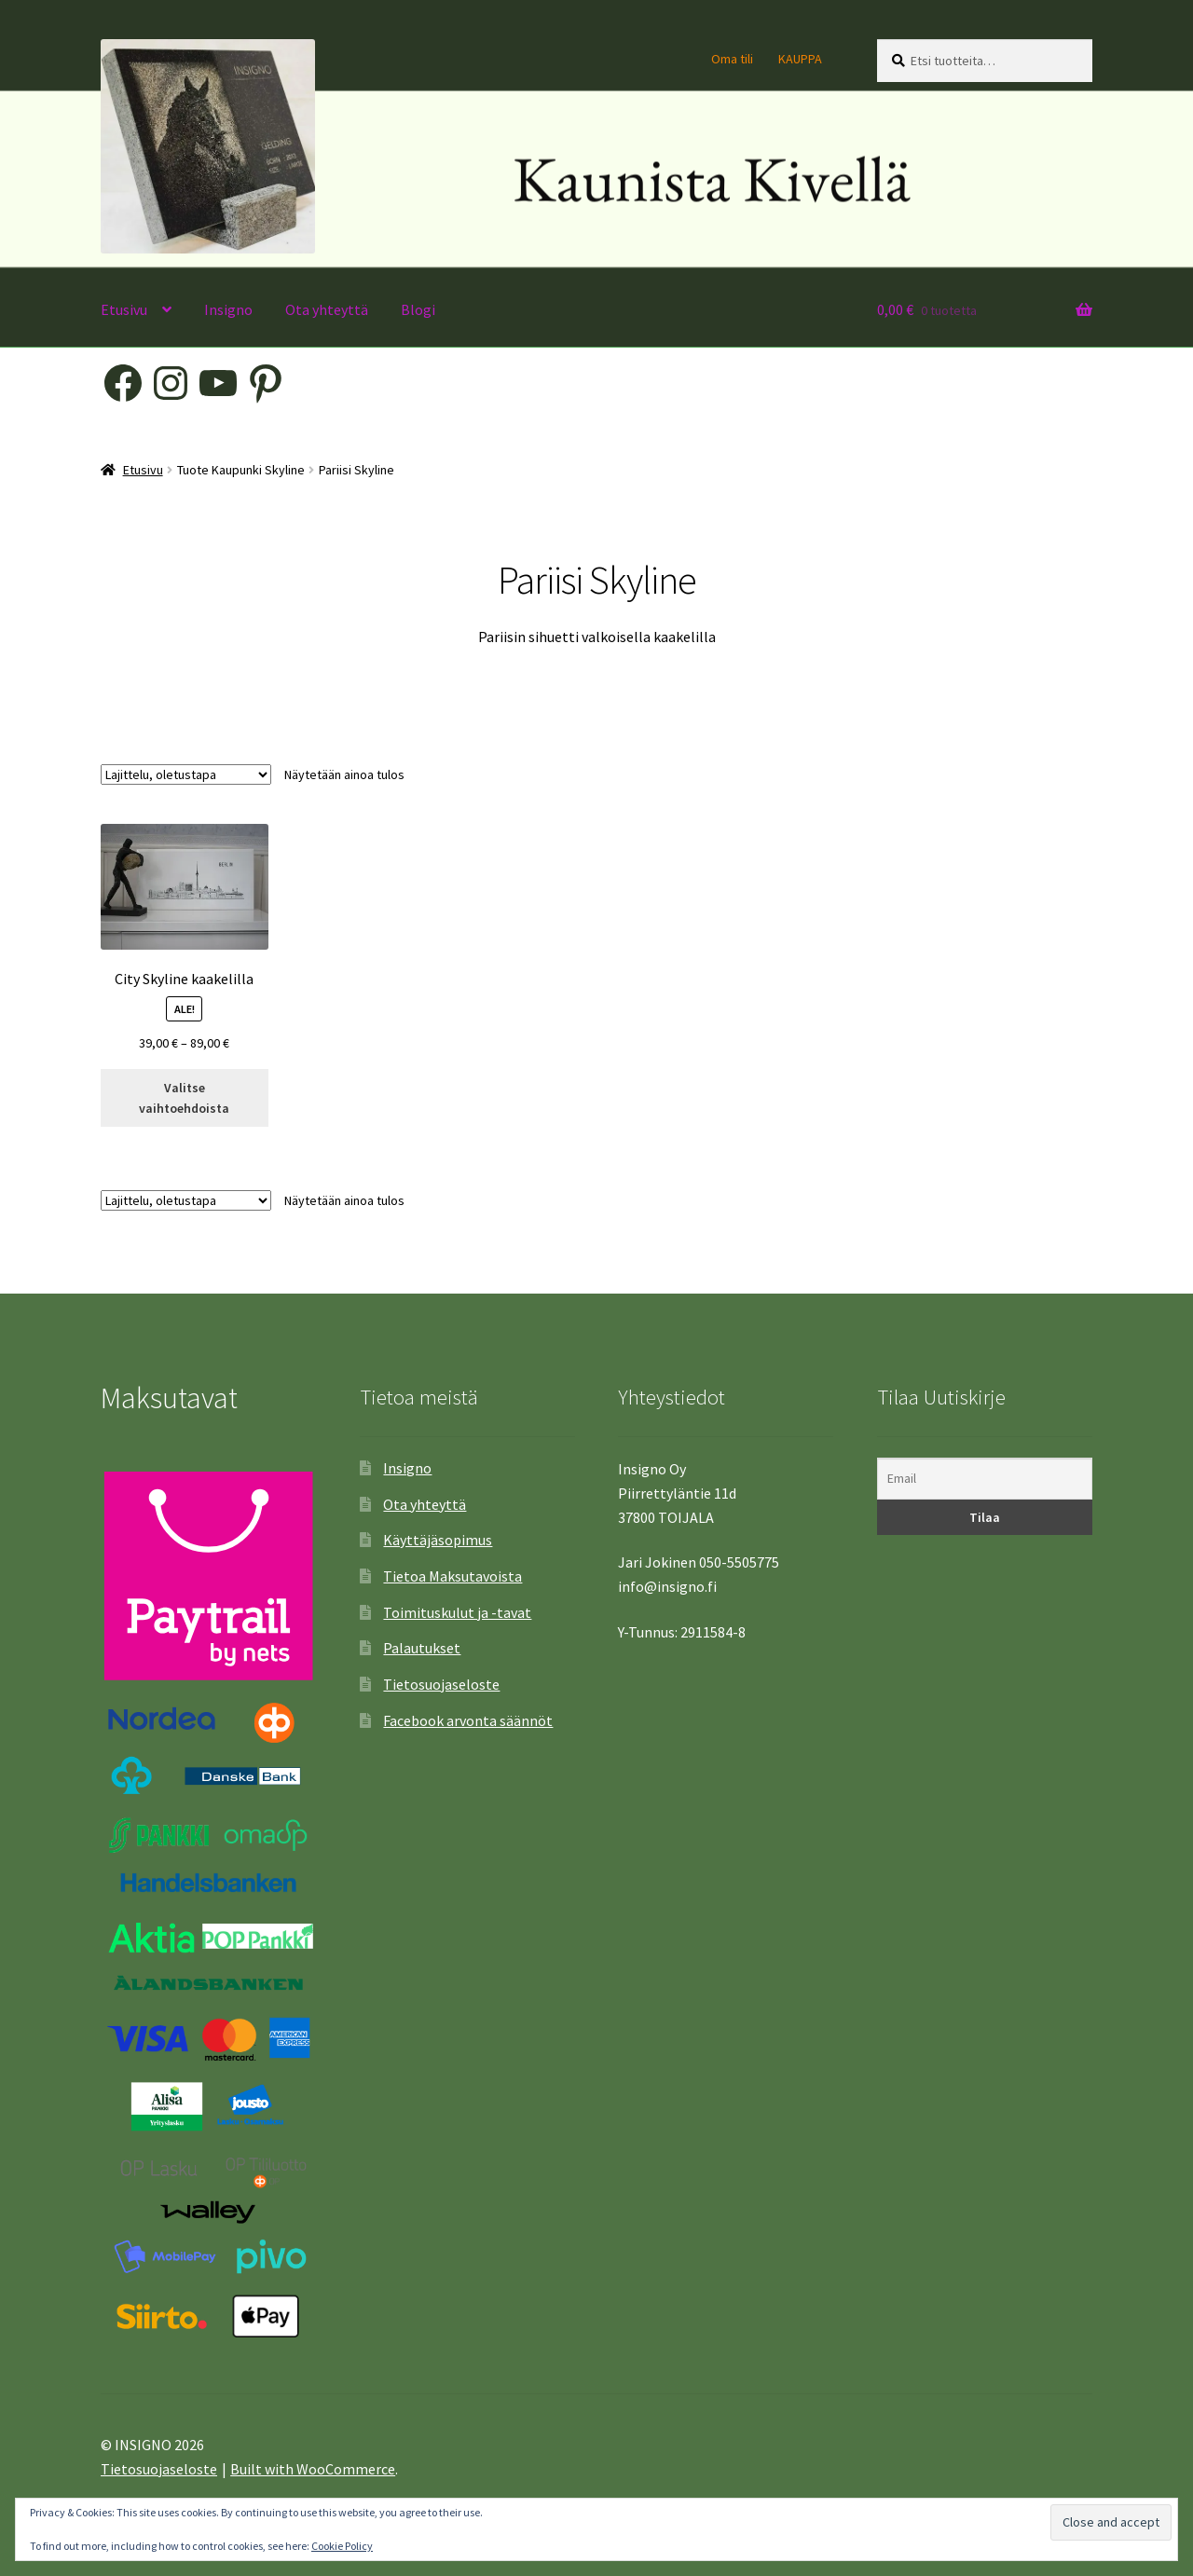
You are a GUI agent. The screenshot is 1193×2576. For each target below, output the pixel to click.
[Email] (984, 1479)
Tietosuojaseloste (441, 1684)
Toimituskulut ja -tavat (457, 1612)
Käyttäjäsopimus (437, 1539)
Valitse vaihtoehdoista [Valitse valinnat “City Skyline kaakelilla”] (184, 1098)
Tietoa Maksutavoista (452, 1576)
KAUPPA (800, 58)
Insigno (228, 309)
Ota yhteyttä (326, 309)
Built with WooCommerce (312, 2469)
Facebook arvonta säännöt (468, 1720)
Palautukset (421, 1647)
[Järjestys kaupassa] (186, 774)
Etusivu (124, 309)
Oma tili (732, 58)
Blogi (418, 309)
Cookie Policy (342, 2546)
